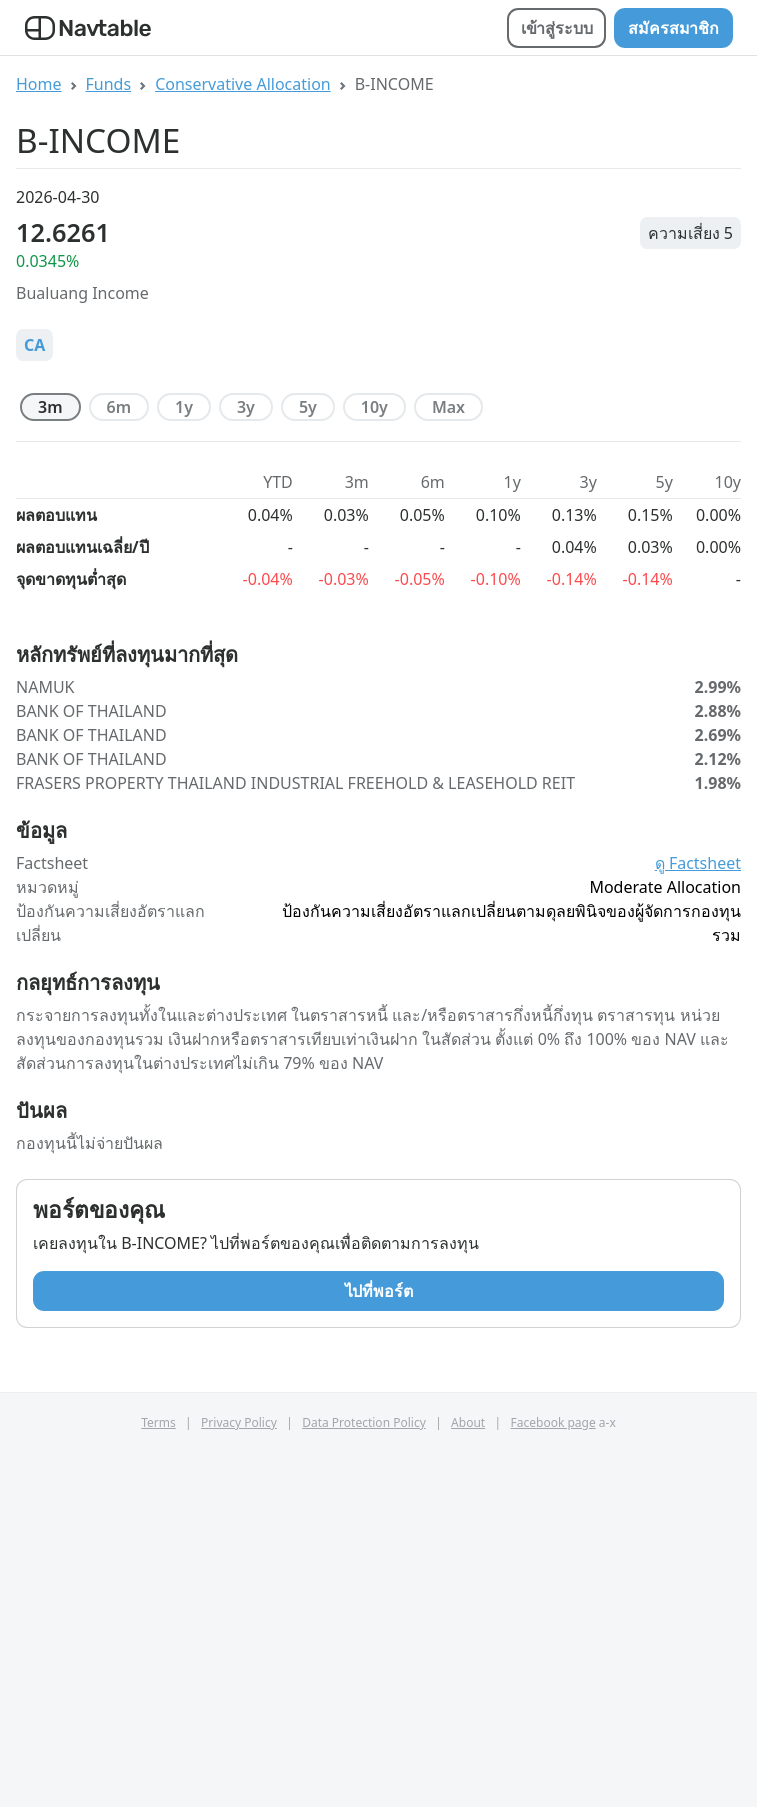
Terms (158, 1780)
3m (50, 407)
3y (246, 407)
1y (184, 407)
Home (39, 84)
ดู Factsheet (698, 1221)
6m (119, 407)
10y (374, 407)
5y (308, 407)
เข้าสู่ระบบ (557, 28)
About (468, 1780)
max (448, 407)
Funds (109, 84)
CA (34, 345)
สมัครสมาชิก (673, 28)
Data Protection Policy (364, 1780)
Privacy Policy (239, 1780)
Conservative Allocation (243, 84)
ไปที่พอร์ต (379, 1649)
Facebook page (553, 1780)
